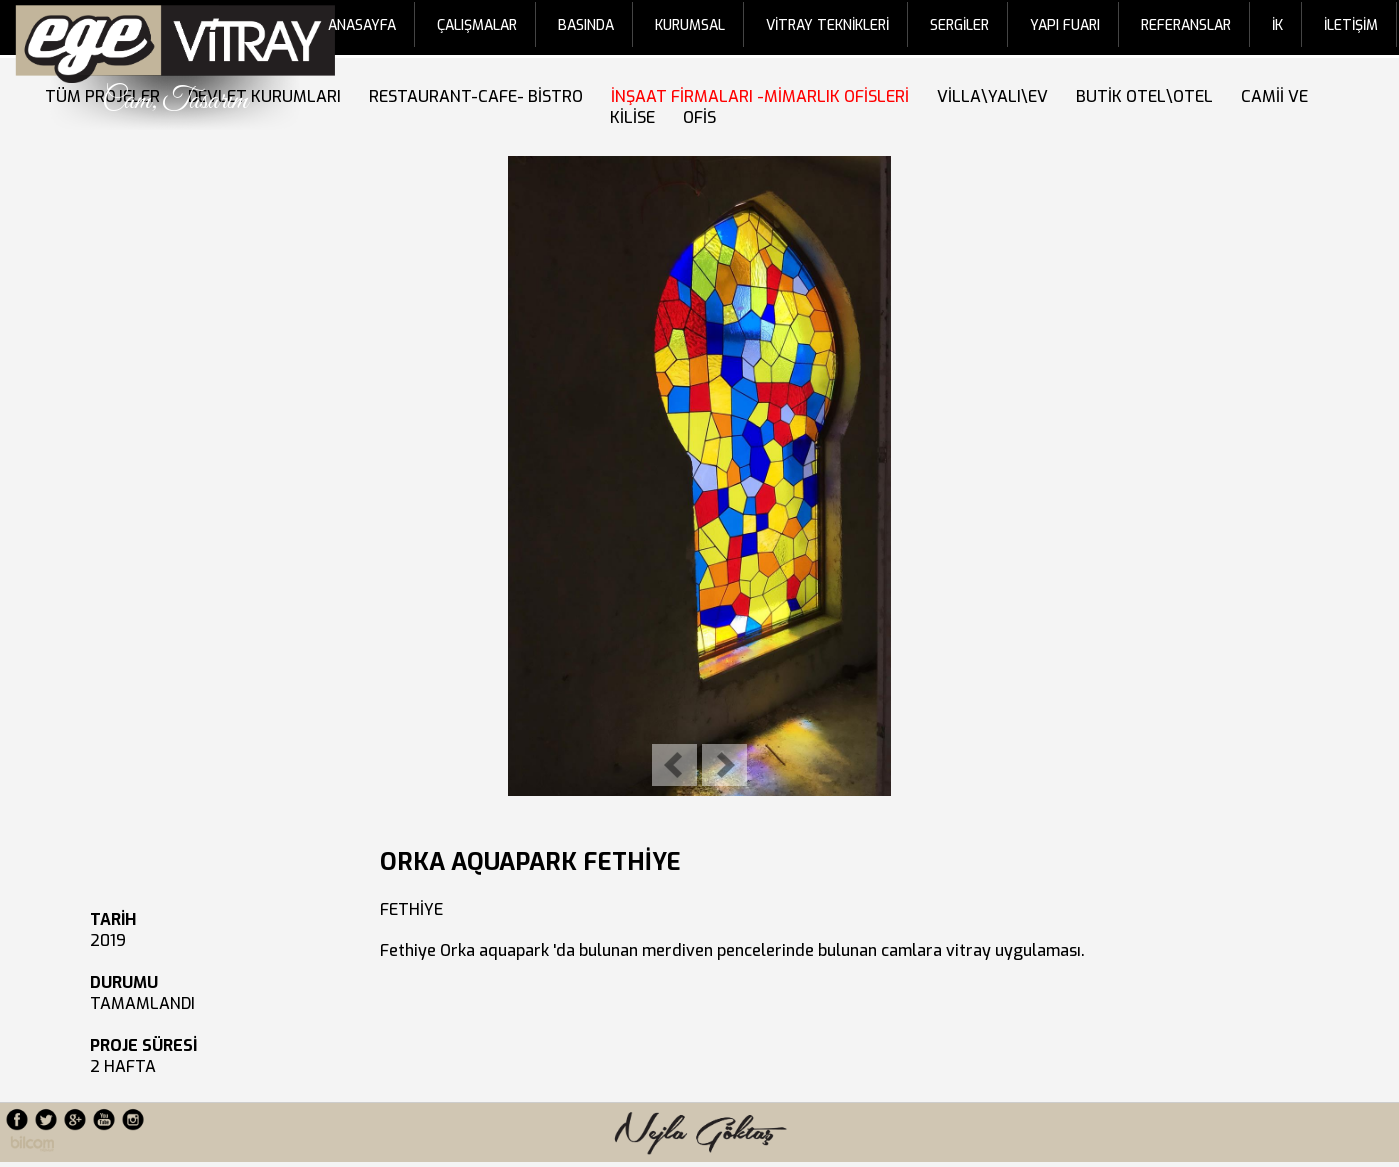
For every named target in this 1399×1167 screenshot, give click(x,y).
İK (1277, 25)
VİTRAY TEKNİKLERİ (827, 25)
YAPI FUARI (1065, 25)
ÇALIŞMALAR (477, 25)
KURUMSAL (690, 25)
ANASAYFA (362, 25)
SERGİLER (959, 25)
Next (724, 765)
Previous (674, 765)
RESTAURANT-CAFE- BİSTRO (480, 96)
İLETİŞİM (1351, 25)
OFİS (703, 117)
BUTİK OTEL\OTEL (1148, 96)
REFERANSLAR (1186, 25)
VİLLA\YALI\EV (996, 96)
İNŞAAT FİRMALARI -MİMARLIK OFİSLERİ (764, 96)
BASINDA (586, 25)
